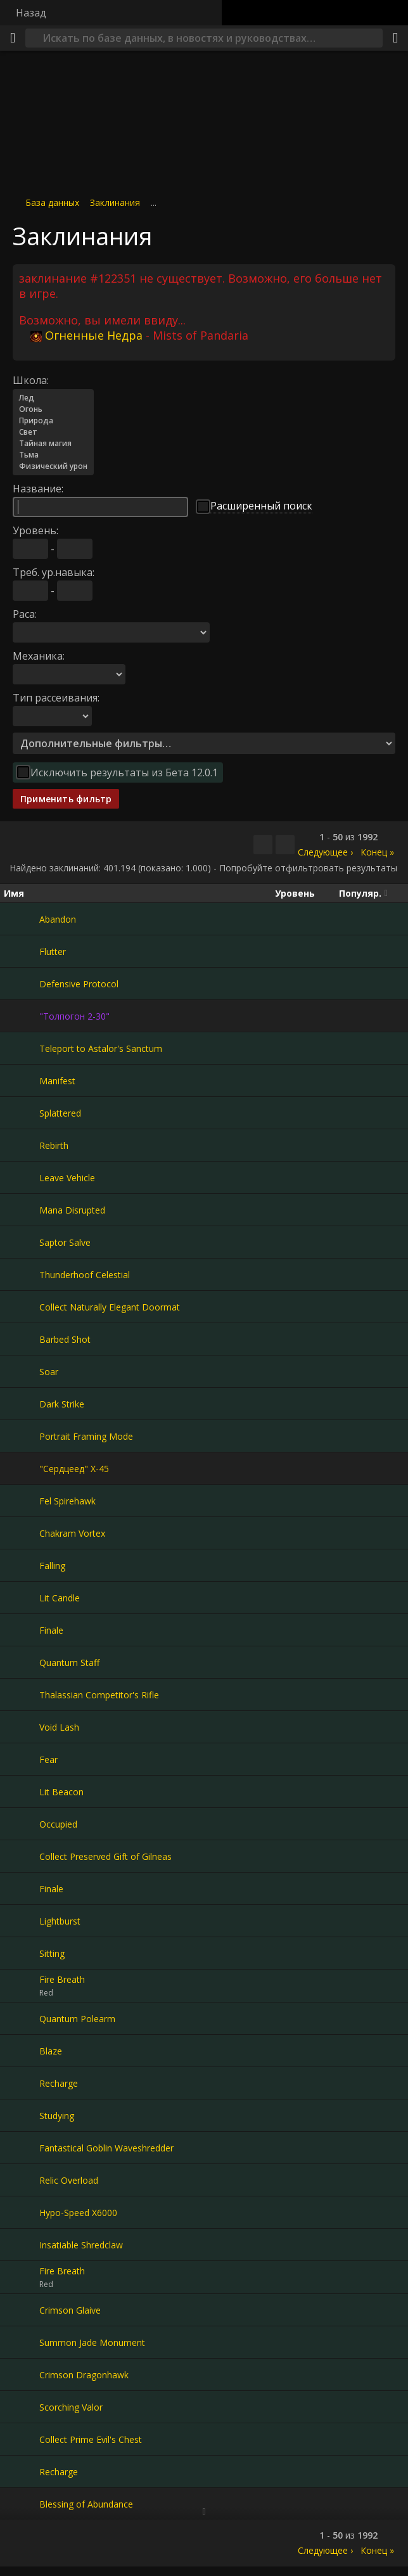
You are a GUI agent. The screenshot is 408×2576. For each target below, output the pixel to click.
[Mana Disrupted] (22, 1210)
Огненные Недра (86, 335)
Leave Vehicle (67, 1178)
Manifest (57, 1081)
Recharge (58, 2083)
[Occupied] (22, 1824)
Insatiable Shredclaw (81, 2245)
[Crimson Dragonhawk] (22, 2374)
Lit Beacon (61, 1792)
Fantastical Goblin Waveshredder (106, 2148)
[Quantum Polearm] (22, 2018)
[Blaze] (22, 2051)
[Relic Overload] (22, 2180)
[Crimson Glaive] (22, 2310)
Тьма (53, 455)
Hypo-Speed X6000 (78, 2213)
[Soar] (22, 1371)
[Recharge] (22, 2083)
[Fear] (22, 1759)
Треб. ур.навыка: (53, 572)
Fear (48, 1759)
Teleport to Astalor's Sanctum (100, 1048)
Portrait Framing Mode (86, 1436)
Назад (31, 13)
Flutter (52, 951)
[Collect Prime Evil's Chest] (22, 2439)
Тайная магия (53, 443)
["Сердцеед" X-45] (22, 1468)
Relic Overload (68, 2180)
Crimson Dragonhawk (84, 2375)
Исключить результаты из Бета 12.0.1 (124, 772)
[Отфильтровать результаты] (285, 844)
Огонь (53, 409)
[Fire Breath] (22, 1986)
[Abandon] (22, 919)
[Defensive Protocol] (22, 983)
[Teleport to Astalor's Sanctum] (22, 1048)
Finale (51, 1630)
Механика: (39, 656)
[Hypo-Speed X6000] (22, 2212)
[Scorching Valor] (22, 2407)
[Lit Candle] (22, 1598)
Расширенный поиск (261, 506)
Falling (52, 1566)
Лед (53, 398)
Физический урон (53, 466)
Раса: (25, 614)
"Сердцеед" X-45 (74, 1469)
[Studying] (22, 2115)
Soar (48, 1372)
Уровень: (35, 530)
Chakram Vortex (72, 1533)
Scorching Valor (71, 2407)
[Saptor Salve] (22, 1242)
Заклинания (115, 202)
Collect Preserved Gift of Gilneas (105, 1856)
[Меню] (12, 38)
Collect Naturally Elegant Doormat (109, 1307)
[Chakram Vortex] (22, 1533)
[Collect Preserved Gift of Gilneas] (22, 1856)
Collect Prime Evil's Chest (90, 2439)
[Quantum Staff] (22, 1662)
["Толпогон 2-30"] (22, 1016)
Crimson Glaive (70, 2310)
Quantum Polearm (77, 2019)
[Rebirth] (22, 1145)
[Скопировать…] (262, 844)
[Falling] (22, 1565)
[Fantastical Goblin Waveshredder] (22, 2148)
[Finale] (22, 1630)
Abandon (57, 919)
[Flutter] (22, 951)
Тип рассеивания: (56, 698)
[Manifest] (22, 1080)
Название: (38, 489)
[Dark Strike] (22, 1404)
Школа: (31, 380)
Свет (53, 432)
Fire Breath (62, 1979)
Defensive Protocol (78, 984)
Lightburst (59, 1921)
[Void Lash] (22, 1727)
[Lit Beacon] (22, 1791)
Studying (56, 2116)
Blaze (50, 2051)
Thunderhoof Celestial (84, 1275)
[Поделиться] (395, 38)
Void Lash (59, 1727)
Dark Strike (61, 1404)
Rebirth (53, 1145)
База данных (52, 202)
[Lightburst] (22, 1921)
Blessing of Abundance (86, 2504)
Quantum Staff (69, 1662)
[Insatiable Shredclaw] (22, 2245)
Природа (53, 420)
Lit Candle (59, 1598)
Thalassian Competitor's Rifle (99, 1695)
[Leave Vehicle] (22, 1177)
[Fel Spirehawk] (22, 1501)
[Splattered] (22, 1113)
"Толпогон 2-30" (74, 1016)
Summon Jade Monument (92, 2342)
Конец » (377, 852)
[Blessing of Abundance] (22, 2504)
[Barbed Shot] (22, 1339)
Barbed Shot (65, 1339)
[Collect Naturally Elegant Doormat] (22, 1307)
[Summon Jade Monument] (22, 2342)
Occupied (58, 1824)
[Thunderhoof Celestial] (22, 1274)
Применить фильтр (66, 799)
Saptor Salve (65, 1242)
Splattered (60, 1113)
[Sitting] (22, 1953)
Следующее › (325, 852)
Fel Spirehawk (67, 1501)
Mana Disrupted (72, 1210)
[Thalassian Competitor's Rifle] (22, 1694)
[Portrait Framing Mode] (22, 1436)
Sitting (52, 1953)
